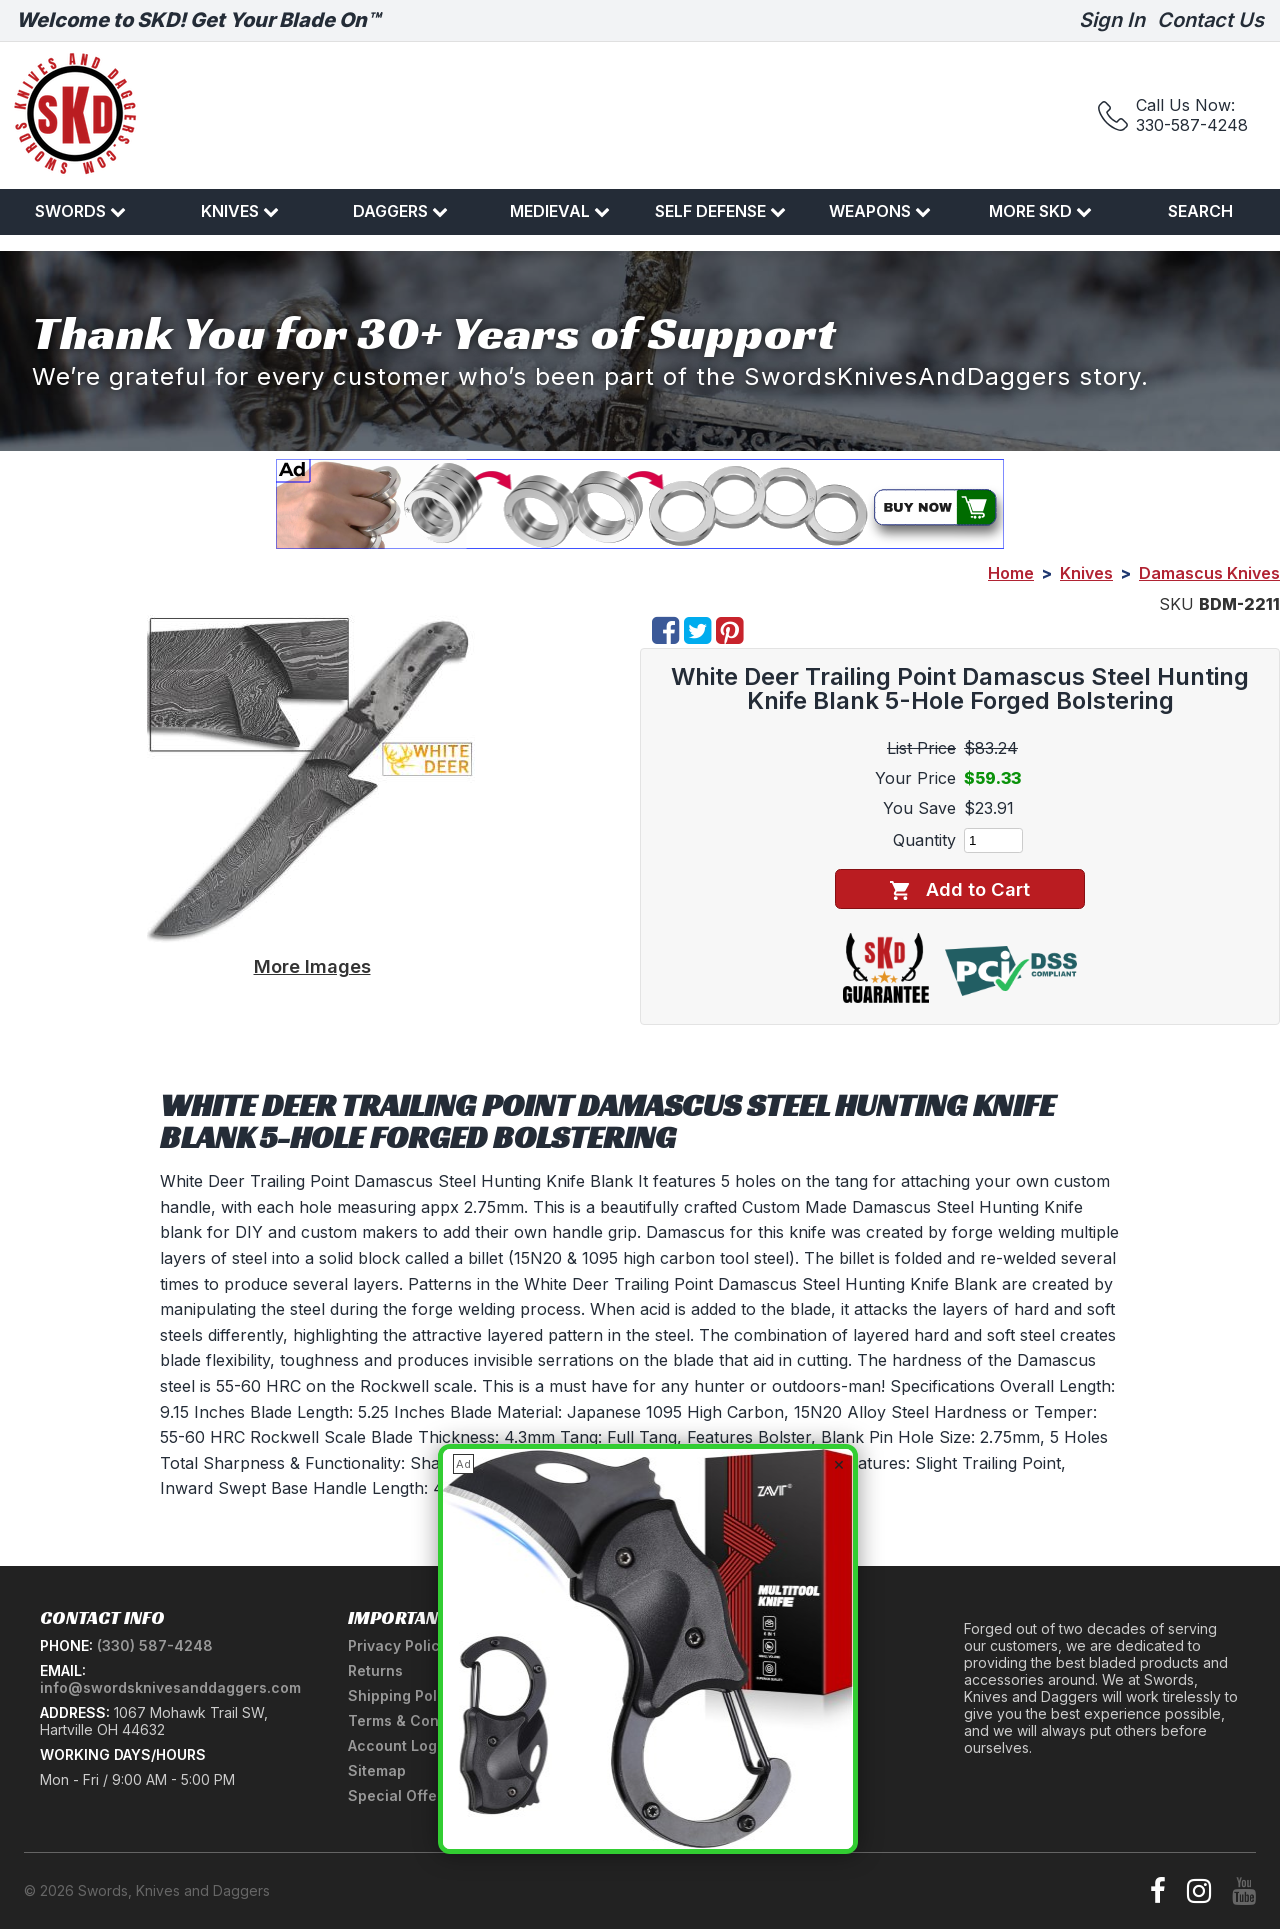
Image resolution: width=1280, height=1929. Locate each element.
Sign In (1112, 20)
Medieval (560, 211)
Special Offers (399, 1795)
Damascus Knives (1209, 573)
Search (1200, 211)
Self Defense (720, 211)
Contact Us (1210, 20)
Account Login (399, 1745)
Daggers (400, 211)
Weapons (880, 211)
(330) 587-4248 (155, 1645)
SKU (1176, 604)
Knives (240, 211)
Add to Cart (959, 889)
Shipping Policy (403, 1695)
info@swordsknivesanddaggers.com (170, 1687)
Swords (80, 211)
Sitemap (377, 1770)
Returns (375, 1670)
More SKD (1040, 211)
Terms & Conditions (417, 1720)
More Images (312, 966)
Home (1011, 573)
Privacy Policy (398, 1645)
